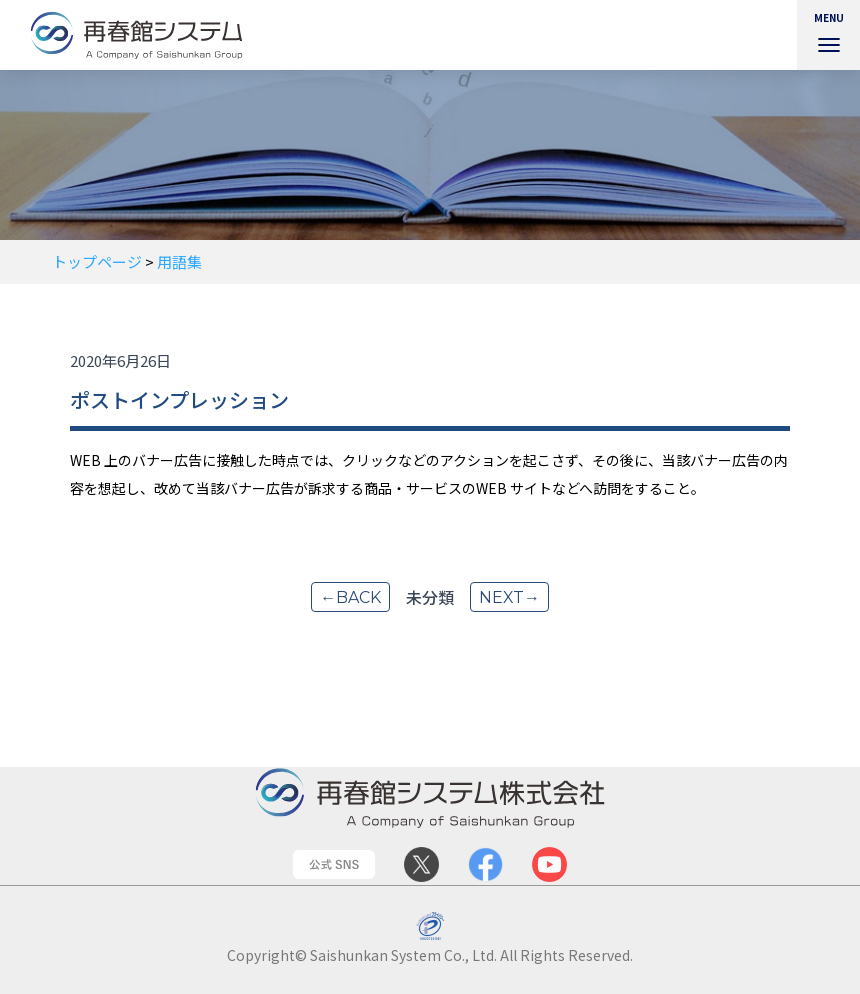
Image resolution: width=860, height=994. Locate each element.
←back (350, 597)
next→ (510, 597)
